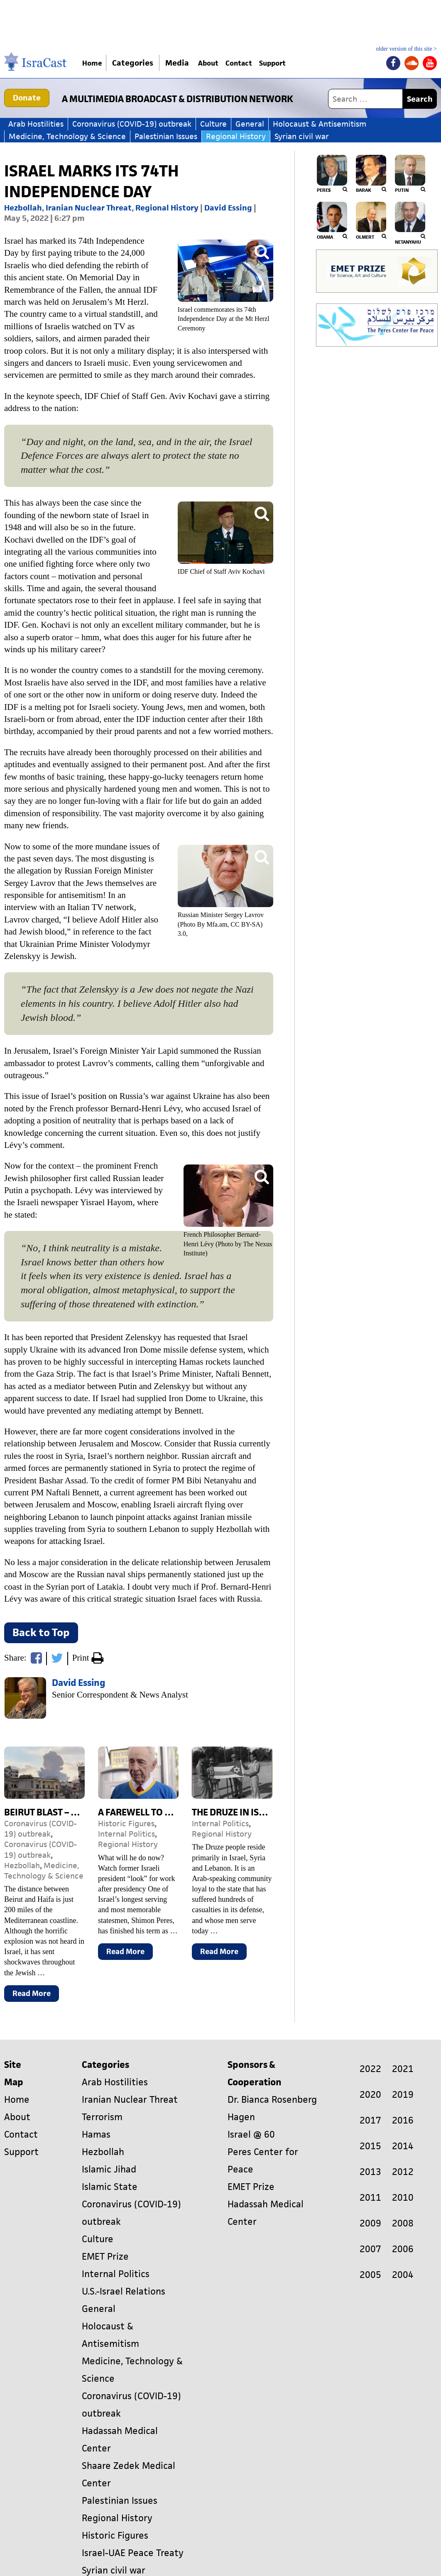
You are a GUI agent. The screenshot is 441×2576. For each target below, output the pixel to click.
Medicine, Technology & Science (67, 136)
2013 (370, 2172)
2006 (403, 2249)
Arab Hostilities (36, 124)
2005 (370, 2275)
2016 (403, 2120)
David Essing (228, 208)
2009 (370, 2223)
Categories (139, 63)
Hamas (96, 2134)
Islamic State (109, 2187)
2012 (403, 2172)
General (249, 124)
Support (300, 63)
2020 (370, 2095)
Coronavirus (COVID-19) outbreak (131, 124)
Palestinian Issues (166, 136)
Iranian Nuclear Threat (89, 208)
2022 (370, 2069)
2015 (370, 2146)
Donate (27, 98)
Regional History (236, 136)
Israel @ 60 (251, 2134)
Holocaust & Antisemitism (319, 124)
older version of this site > (406, 49)
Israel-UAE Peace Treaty (133, 2553)
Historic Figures (126, 1823)
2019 (403, 2095)
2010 (403, 2198)
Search (420, 99)
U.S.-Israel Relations (123, 2291)
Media (184, 63)
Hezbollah (23, 208)
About (219, 63)
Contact (258, 63)
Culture (213, 124)
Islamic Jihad (109, 2169)
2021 (403, 2069)
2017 (370, 2120)
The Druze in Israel (236, 1812)
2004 (403, 2275)
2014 (403, 2146)
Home (96, 63)
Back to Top (41, 1632)
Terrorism (102, 2117)
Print (87, 1658)
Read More (35, 1995)
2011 (370, 2198)
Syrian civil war (301, 136)
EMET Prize (105, 2257)
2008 (403, 2223)
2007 (370, 2249)
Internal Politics (126, 1834)
